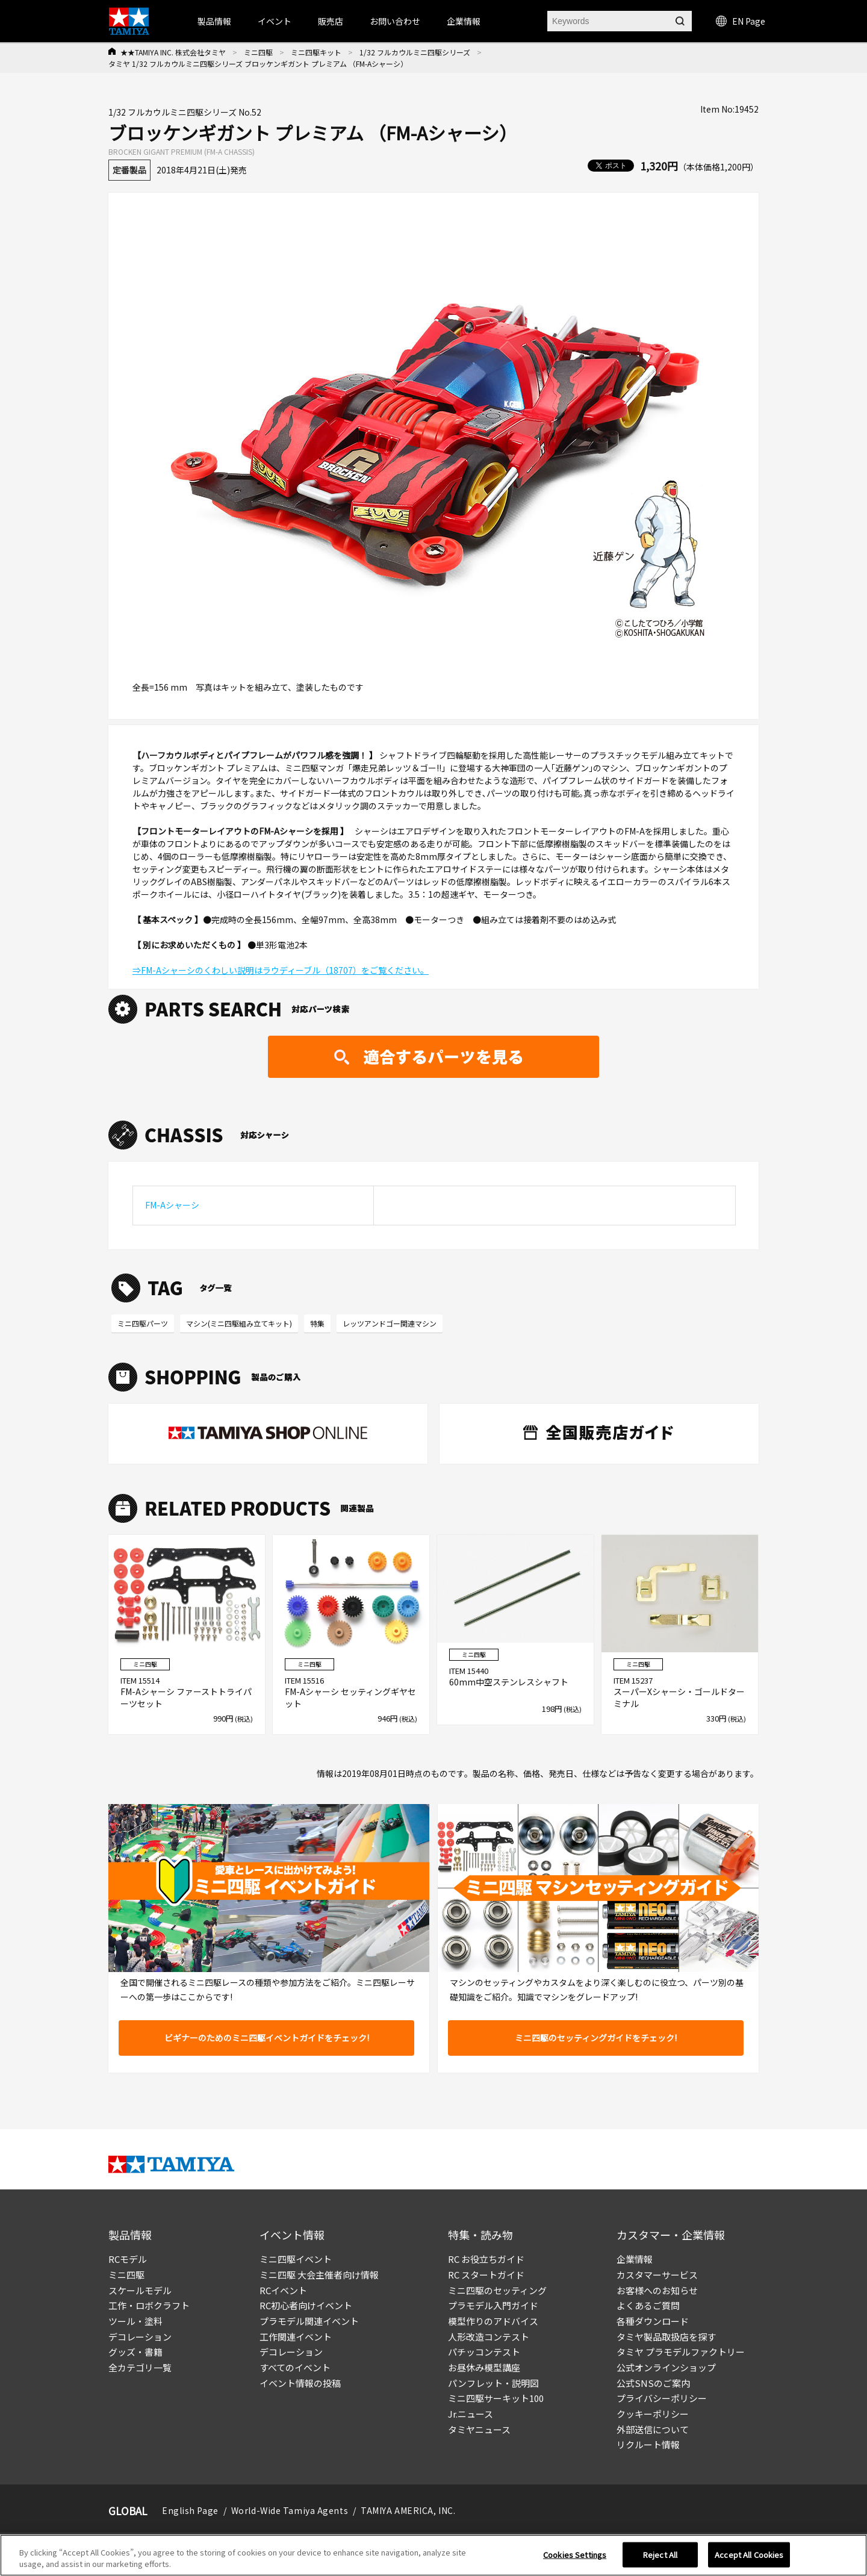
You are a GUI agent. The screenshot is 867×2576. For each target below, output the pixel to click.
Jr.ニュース (470, 2413)
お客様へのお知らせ (657, 2290)
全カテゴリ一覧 (140, 2367)
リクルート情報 (648, 2444)
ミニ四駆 (258, 52)
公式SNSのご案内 (653, 2383)
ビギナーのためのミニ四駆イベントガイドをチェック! (266, 2038)
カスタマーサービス (657, 2274)
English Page (190, 2510)
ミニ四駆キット (316, 52)
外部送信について (653, 2429)
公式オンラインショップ (666, 2367)
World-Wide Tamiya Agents (289, 2510)
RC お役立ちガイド (486, 2259)
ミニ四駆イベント (295, 2259)
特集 (317, 1323)
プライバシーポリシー (662, 2398)
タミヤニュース (479, 2429)
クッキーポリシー (653, 2413)
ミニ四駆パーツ (142, 1323)
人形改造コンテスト (488, 2336)
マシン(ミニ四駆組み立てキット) (239, 1323)
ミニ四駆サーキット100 (496, 2398)
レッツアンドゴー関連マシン (390, 1323)
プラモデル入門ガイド (493, 2305)
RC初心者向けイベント (305, 2305)
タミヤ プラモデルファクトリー (681, 2351)
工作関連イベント (295, 2336)
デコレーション (140, 2336)
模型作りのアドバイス (493, 2321)
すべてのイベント (295, 2367)
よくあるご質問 (648, 2305)
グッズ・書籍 (135, 2351)
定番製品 (129, 170)
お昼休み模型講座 (484, 2367)
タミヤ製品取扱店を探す (666, 2336)
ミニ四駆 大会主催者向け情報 (319, 2274)
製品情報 (214, 21)
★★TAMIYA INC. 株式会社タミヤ (173, 52)
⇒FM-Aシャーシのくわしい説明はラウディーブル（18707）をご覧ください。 (280, 970)
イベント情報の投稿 (300, 2383)
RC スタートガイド (486, 2274)
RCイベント (283, 2290)
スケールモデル (140, 2290)
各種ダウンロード (653, 2321)
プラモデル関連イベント (309, 2321)
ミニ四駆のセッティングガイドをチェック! (596, 2038)
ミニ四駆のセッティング (497, 2290)
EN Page (740, 21)
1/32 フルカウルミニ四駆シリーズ (414, 52)
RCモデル (127, 2259)
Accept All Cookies (749, 2554)
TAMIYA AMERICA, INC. (408, 2510)
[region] (433, 2555)
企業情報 (635, 2259)
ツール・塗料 (135, 2321)
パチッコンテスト (484, 2351)
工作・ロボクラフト (149, 2305)
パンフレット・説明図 (493, 2383)
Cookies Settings (574, 2554)
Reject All (660, 2554)
